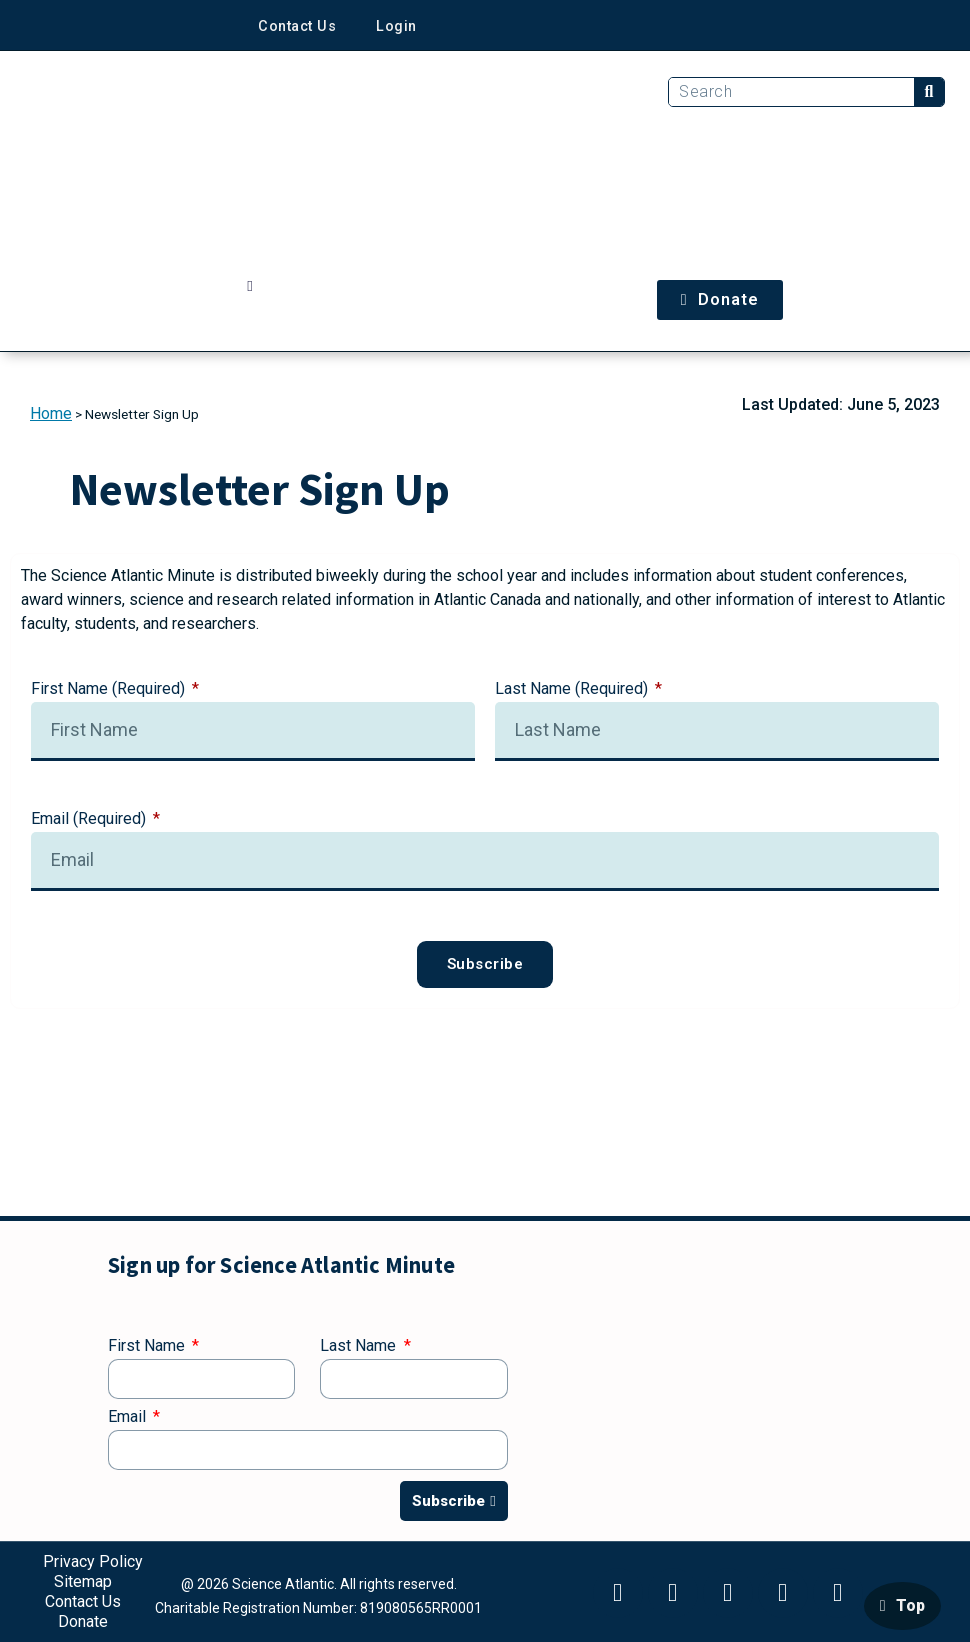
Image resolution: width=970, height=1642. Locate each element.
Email (129, 1417)
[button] (250, 286)
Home (51, 413)
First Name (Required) (110, 689)
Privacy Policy (93, 1561)
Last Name (360, 1346)
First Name (148, 1346)
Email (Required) (90, 819)
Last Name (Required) (573, 689)
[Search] (929, 92)
